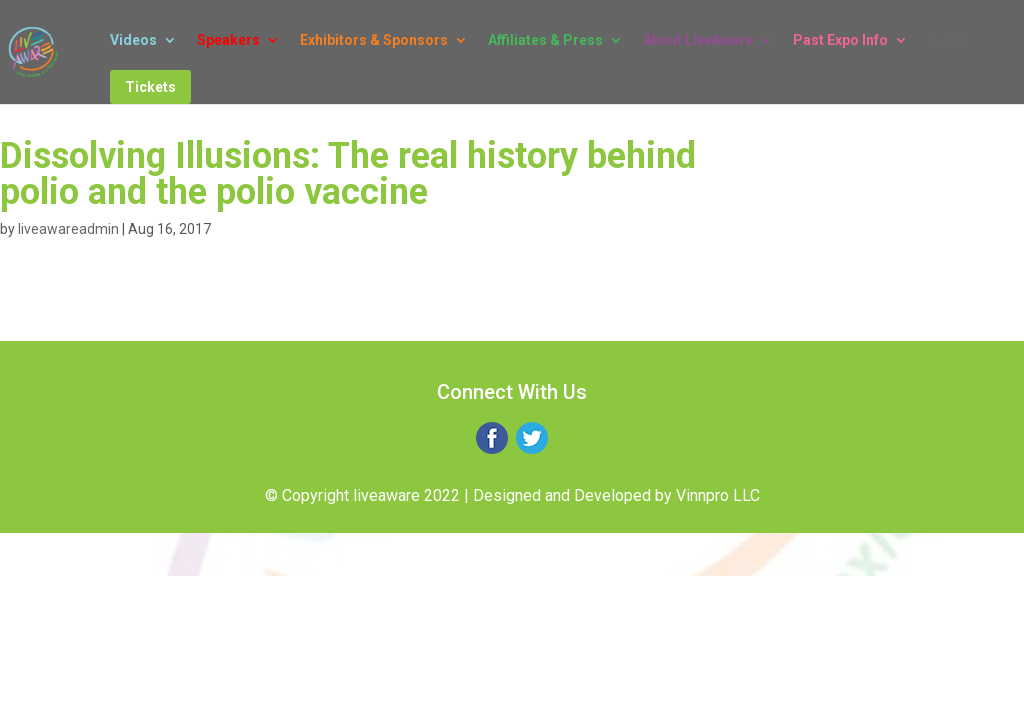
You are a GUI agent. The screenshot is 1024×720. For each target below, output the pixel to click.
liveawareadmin (68, 229)
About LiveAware (698, 40)
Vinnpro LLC (718, 495)
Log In (948, 40)
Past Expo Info (840, 40)
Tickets (150, 87)
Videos (133, 40)
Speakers (228, 40)
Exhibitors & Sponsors (374, 40)
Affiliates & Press (545, 40)
